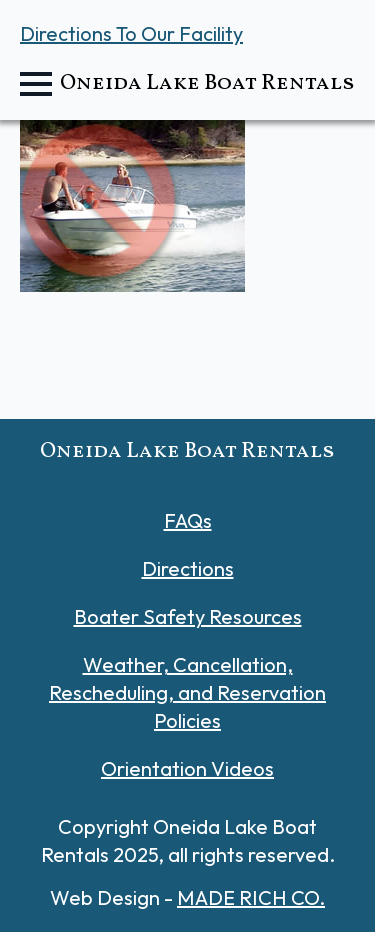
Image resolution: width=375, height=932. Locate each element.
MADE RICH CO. (251, 897)
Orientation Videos (187, 768)
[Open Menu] (36, 84)
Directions (188, 568)
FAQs (188, 520)
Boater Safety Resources (188, 616)
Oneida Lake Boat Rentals (207, 84)
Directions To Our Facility (131, 33)
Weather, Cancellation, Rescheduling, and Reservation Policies (187, 692)
